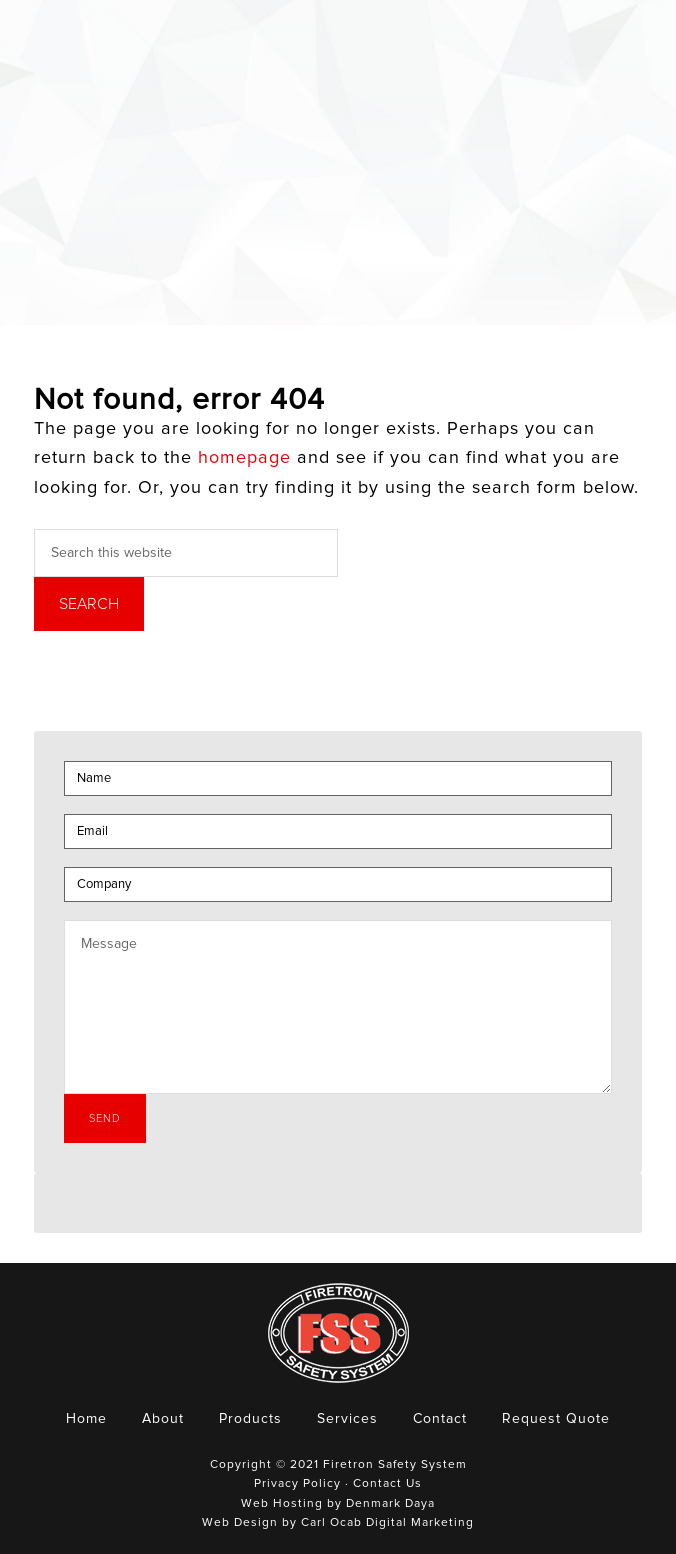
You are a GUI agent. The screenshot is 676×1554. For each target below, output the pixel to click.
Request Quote (556, 1419)
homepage (244, 458)
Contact (440, 1419)
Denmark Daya (390, 1504)
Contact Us (387, 1484)
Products (250, 1419)
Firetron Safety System (80, 54)
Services (347, 1419)
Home (86, 1419)
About (163, 1419)
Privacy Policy (297, 1484)
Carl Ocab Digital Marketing (387, 1523)
